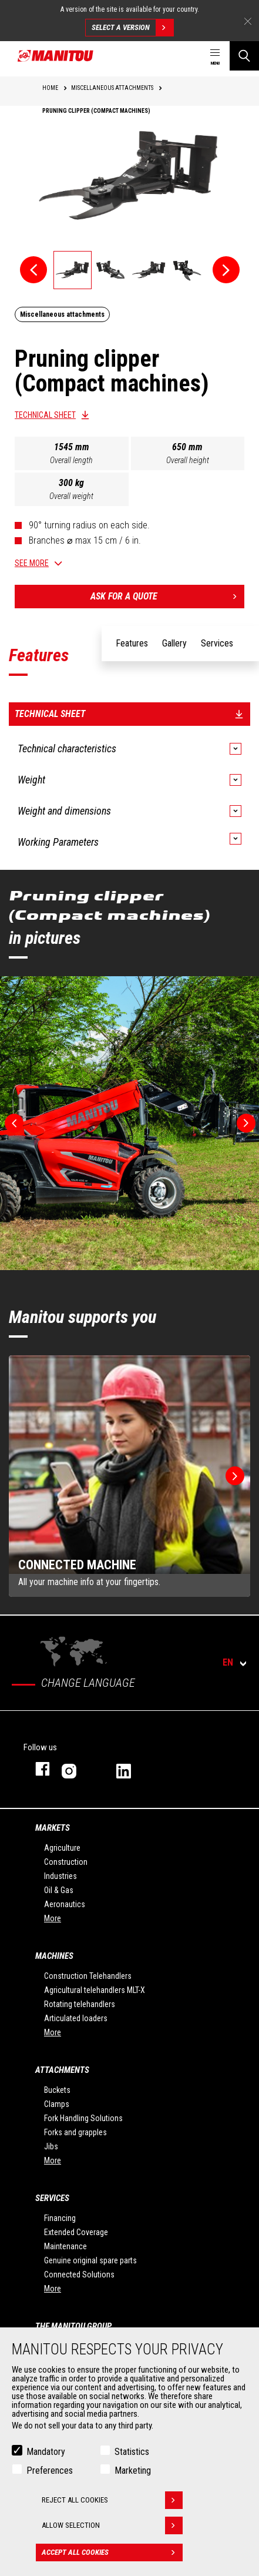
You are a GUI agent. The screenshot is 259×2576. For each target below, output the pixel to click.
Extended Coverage (76, 2232)
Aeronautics (64, 1904)
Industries (60, 1876)
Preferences (49, 2470)
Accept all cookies (112, 2552)
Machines (54, 1956)
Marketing (133, 2470)
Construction (66, 1862)
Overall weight (71, 496)
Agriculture (62, 1848)
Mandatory (45, 2451)
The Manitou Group (73, 2326)
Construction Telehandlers (88, 1976)
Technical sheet (45, 415)
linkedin (132, 1768)
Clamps (56, 2104)
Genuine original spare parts (90, 2260)
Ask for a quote (167, 596)
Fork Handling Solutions (83, 2118)
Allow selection (112, 2525)
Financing (60, 2218)
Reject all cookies (112, 2500)
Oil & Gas (58, 1890)
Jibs (51, 2146)
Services (52, 2198)
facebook (36, 1768)
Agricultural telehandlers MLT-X (94, 1990)
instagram (77, 1768)
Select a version (132, 27)
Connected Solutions (79, 2274)
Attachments (62, 2070)
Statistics (132, 2451)
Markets (52, 1828)
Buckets (57, 2090)
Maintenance (65, 2246)
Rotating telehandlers (79, 2004)
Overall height (187, 460)
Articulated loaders (75, 2018)
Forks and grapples (75, 2132)
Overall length (71, 460)
